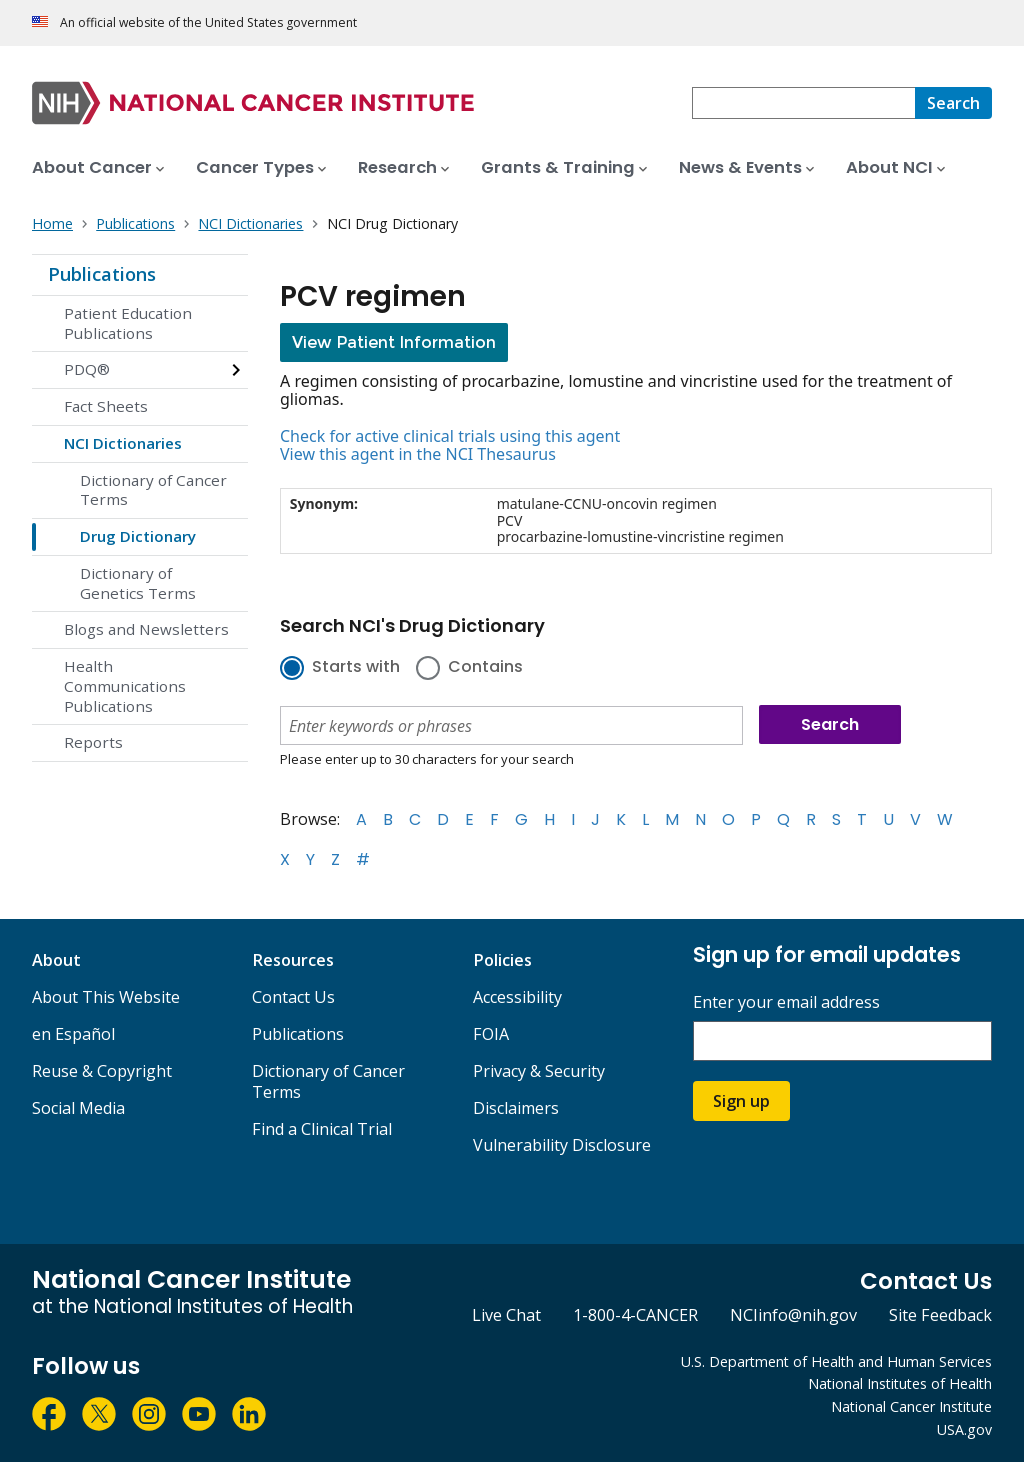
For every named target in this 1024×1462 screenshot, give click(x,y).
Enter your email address (786, 1002)
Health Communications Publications (125, 686)
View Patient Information (394, 342)
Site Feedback (940, 1315)
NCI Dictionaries (123, 443)
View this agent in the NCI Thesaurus (418, 454)
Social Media (78, 1108)
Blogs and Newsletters (146, 629)
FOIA (491, 1034)
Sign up (741, 1101)
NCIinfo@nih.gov (793, 1315)
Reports (93, 742)
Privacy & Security (539, 1071)
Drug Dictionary (138, 536)
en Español (73, 1034)
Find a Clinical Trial (322, 1129)
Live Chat (506, 1315)
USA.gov (964, 1429)
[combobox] (803, 103)
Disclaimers (516, 1108)
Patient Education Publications (128, 323)
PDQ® (87, 369)
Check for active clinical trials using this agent (450, 436)
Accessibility (517, 997)
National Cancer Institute (911, 1406)
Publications (102, 274)
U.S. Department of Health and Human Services (836, 1361)
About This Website (106, 997)
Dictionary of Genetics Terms (138, 583)
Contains (485, 668)
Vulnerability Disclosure (562, 1145)
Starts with (356, 668)
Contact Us (293, 997)
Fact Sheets (106, 406)
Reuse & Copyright (102, 1071)
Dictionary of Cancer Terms (153, 490)
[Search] (953, 103)
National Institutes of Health (900, 1383)
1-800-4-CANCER (635, 1315)
